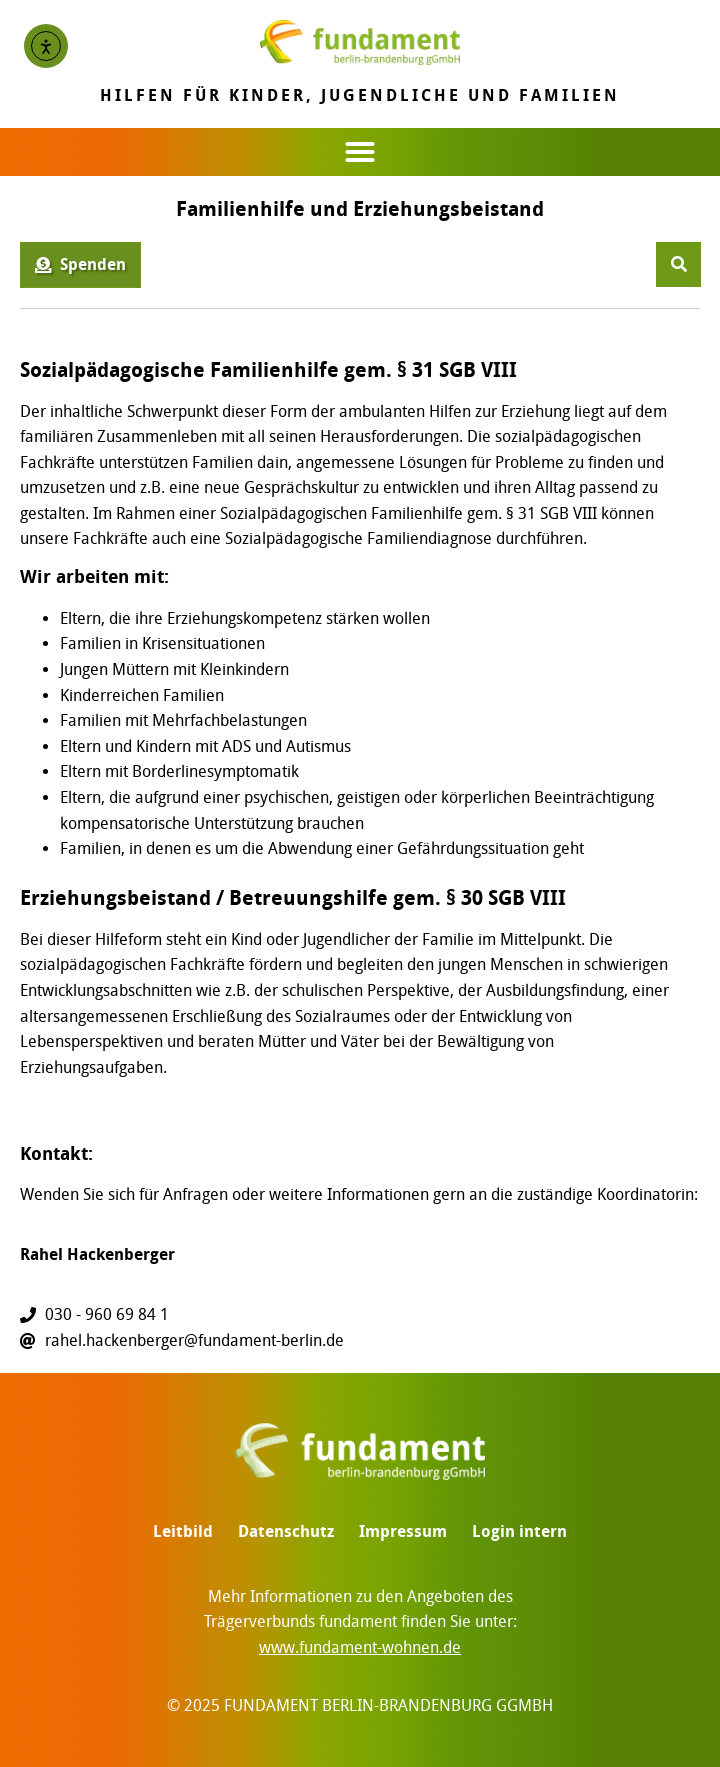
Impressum (403, 1531)
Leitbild (183, 1531)
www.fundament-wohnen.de (360, 1647)
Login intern (519, 1531)
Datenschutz (286, 1531)
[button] (360, 152)
